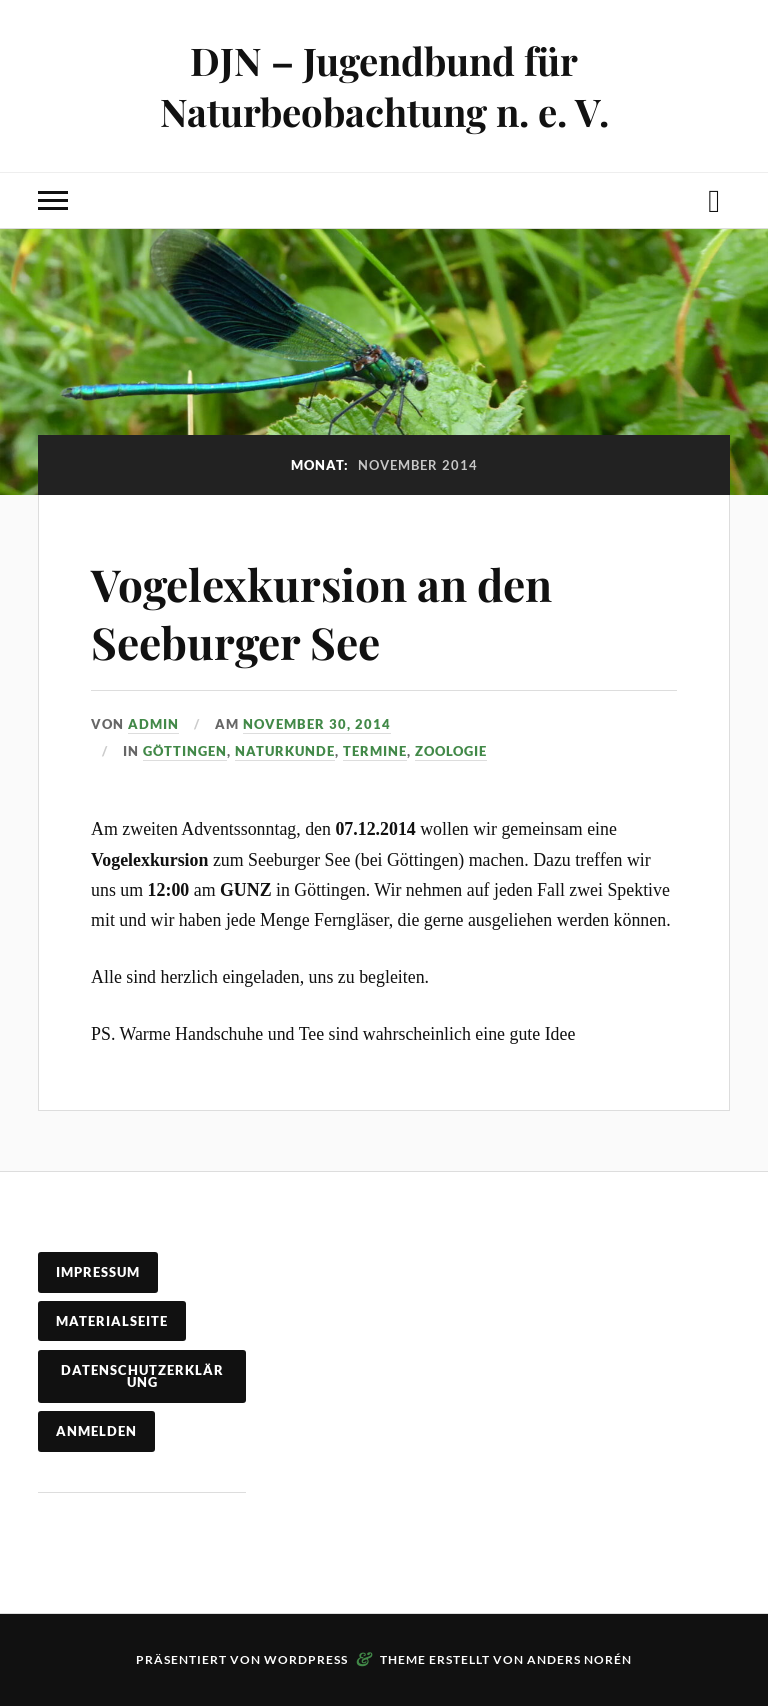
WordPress (306, 1659)
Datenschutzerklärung (142, 1376)
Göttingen (185, 751)
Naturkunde (285, 751)
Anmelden (96, 1431)
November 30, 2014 (317, 724)
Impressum (98, 1272)
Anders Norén (579, 1659)
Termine (375, 751)
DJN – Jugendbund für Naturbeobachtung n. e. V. (384, 86)
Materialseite (112, 1321)
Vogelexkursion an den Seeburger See (321, 612)
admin (153, 724)
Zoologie (451, 751)
